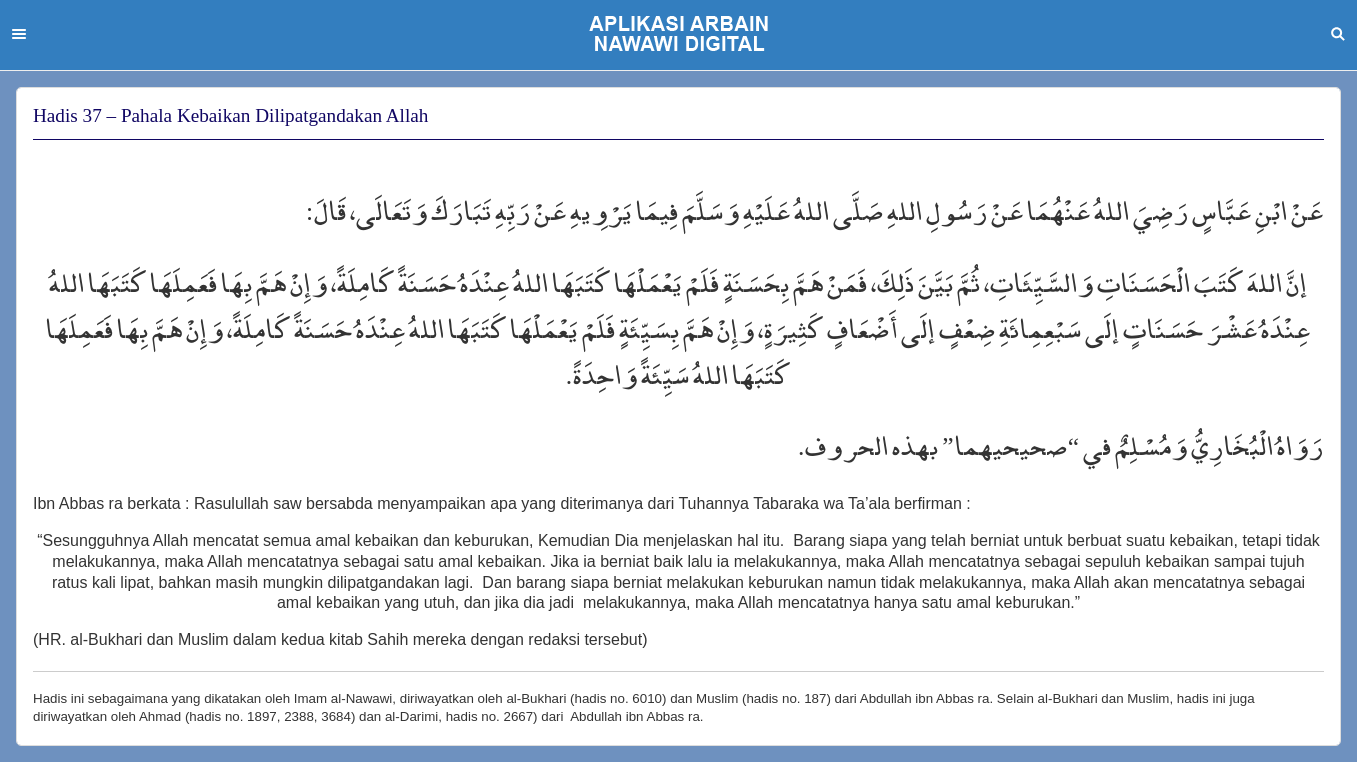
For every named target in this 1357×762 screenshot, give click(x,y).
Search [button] (1338, 34)
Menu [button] (19, 34)
